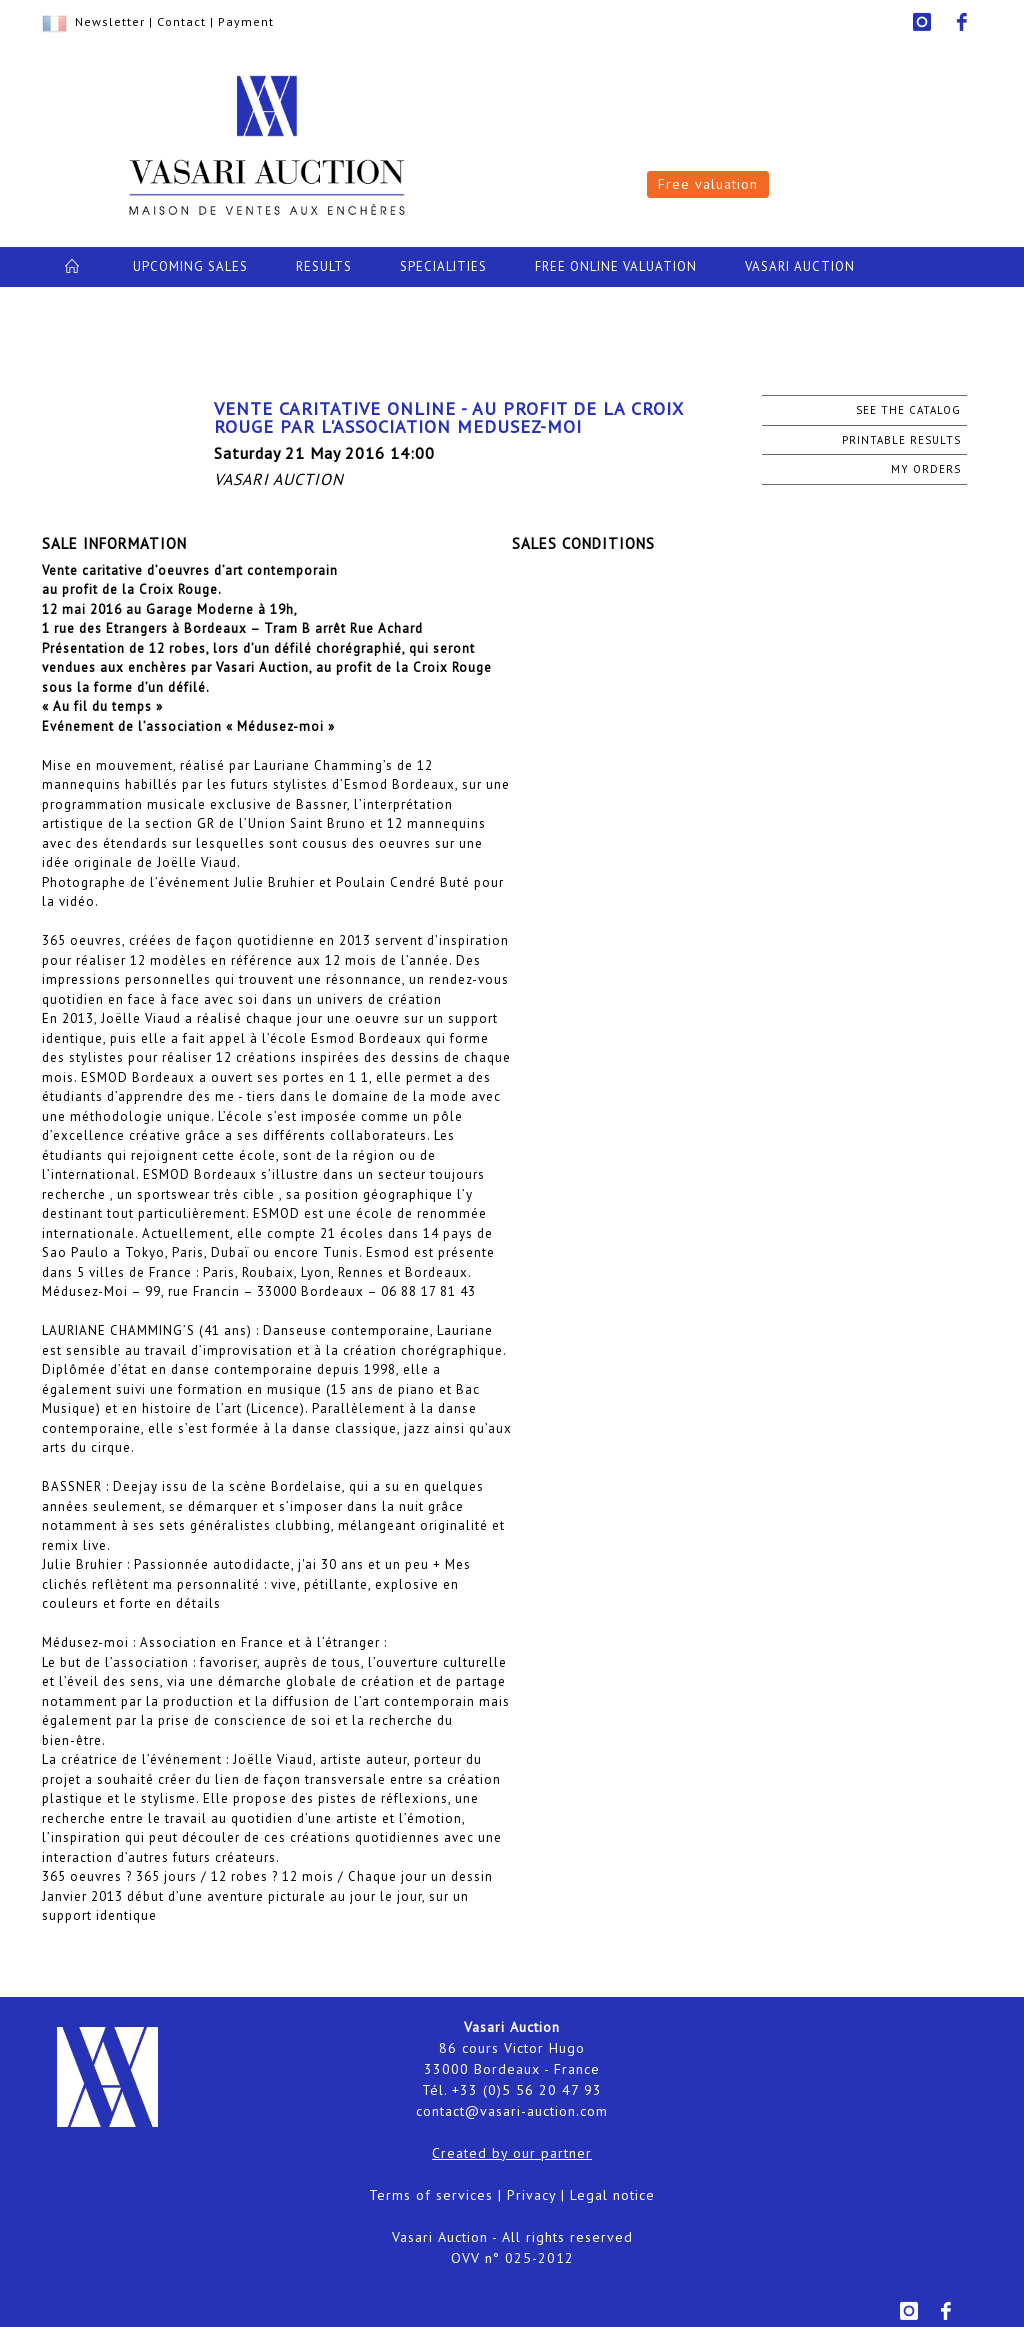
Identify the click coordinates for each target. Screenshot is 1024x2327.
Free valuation (708, 184)
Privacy (531, 2195)
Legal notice (612, 2195)
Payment (246, 21)
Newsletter (110, 21)
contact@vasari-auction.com (512, 2111)
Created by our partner (512, 2153)
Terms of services (431, 2195)
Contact (181, 21)
